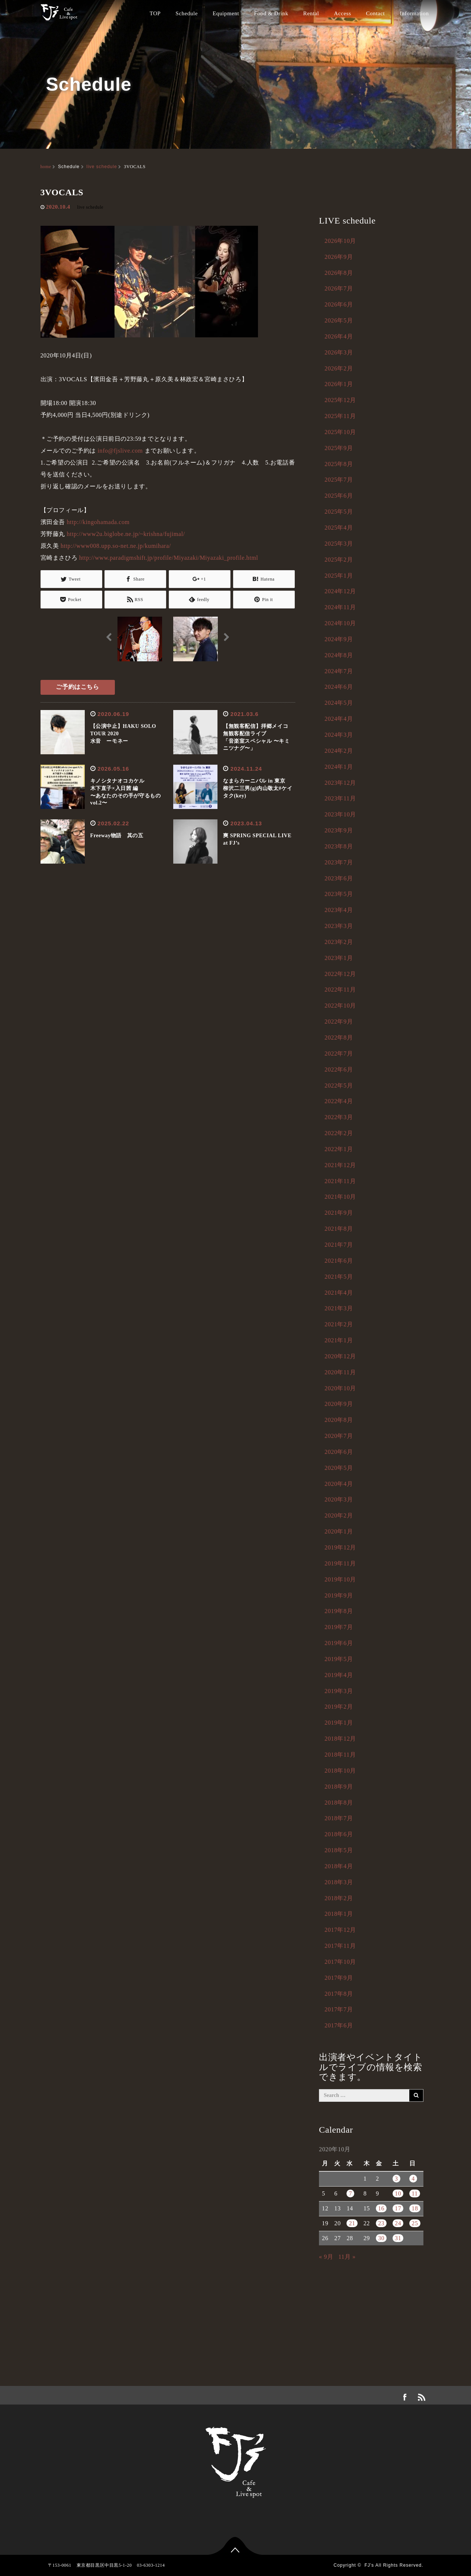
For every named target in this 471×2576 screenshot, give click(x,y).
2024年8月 (339, 655)
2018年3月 (339, 1882)
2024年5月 (339, 703)
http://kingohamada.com (98, 522)
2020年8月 (339, 1420)
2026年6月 (339, 304)
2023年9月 (339, 830)
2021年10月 (340, 1197)
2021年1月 (339, 1340)
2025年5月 (339, 511)
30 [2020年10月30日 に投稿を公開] (381, 2238)
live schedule (101, 166)
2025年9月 (339, 448)
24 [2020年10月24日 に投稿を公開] (398, 2223)
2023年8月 (339, 846)
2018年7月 (339, 1818)
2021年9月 (339, 1213)
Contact (375, 13)
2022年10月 (340, 1005)
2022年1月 (339, 1149)
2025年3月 (339, 543)
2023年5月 (339, 894)
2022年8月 (339, 1037)
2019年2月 (339, 1706)
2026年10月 (340, 241)
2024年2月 (339, 751)
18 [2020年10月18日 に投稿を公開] (415, 2208)
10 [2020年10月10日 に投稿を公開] (398, 2193)
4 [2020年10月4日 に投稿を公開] (413, 2178)
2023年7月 (339, 862)
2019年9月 (339, 1595)
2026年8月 (339, 273)
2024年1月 (339, 767)
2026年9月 (339, 257)
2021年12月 (340, 1165)
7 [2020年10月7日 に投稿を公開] (350, 2193)
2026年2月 (339, 368)
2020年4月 (339, 1484)
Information (414, 13)
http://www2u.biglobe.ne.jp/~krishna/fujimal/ (126, 534)
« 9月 (326, 2257)
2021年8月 (339, 1229)
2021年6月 (339, 1261)
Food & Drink (271, 13)
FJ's (369, 2565)
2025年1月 (339, 575)
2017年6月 (339, 2025)
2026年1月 (339, 384)
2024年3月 (339, 735)
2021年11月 (340, 1181)
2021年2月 (339, 1324)
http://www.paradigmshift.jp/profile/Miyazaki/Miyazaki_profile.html (168, 558)
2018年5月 (339, 1850)
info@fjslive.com (120, 450)
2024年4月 (339, 719)
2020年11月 (340, 1372)
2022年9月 (339, 1021)
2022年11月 (340, 989)
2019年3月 (339, 1691)
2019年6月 (339, 1643)
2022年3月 (339, 1117)
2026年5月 (339, 320)
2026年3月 (339, 352)
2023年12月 (340, 783)
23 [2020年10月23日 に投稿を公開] (381, 2223)
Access (342, 13)
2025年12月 (340, 400)
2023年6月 (339, 878)
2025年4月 (339, 527)
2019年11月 (340, 1563)
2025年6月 (339, 495)
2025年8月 (339, 464)
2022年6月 (339, 1069)
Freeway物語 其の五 (116, 835)
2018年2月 (339, 1898)
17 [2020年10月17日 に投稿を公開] (398, 2208)
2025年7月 (339, 479)
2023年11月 (340, 798)
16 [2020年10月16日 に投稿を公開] (381, 2208)
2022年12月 (340, 974)
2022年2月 (339, 1133)
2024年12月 (340, 591)
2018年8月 (339, 1802)
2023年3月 (339, 926)
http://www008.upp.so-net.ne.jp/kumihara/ (116, 546)
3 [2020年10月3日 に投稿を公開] (396, 2178)
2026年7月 (339, 288)
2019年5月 (339, 1659)
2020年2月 (339, 1515)
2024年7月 (339, 671)
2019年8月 (339, 1611)
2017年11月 (340, 1946)
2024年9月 (339, 639)
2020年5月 (339, 1468)
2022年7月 (339, 1053)
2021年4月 (339, 1292)
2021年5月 (339, 1276)
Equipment (226, 13)
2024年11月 (340, 607)
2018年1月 (339, 1914)
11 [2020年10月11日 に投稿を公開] (415, 2193)
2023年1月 (339, 958)
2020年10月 (340, 1388)
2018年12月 (340, 1738)
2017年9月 (339, 1978)
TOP (155, 13)
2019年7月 (339, 1627)
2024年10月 (340, 623)
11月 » (346, 2257)
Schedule (186, 13)
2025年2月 (339, 559)
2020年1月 (339, 1531)
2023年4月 (339, 910)
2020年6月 (339, 1452)
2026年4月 (339, 336)
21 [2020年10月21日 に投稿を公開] (352, 2223)
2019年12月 (340, 1547)
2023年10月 (340, 814)
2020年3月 (339, 1499)
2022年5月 (339, 1085)
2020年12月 (340, 1356)
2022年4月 (339, 1101)
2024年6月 (339, 687)
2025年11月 (340, 416)
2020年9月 (339, 1404)
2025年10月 (340, 432)
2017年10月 (340, 1962)
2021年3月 (339, 1308)
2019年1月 (339, 1722)
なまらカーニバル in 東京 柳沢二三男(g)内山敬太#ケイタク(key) (257, 788)
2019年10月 (340, 1579)
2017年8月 (339, 1994)
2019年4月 (339, 1675)
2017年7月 (339, 2009)
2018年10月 (340, 1770)
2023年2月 (339, 942)
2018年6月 (339, 1834)
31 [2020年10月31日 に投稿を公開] (398, 2238)
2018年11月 (340, 1754)
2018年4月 (339, 1866)
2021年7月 (339, 1245)
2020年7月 (339, 1436)
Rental (311, 13)
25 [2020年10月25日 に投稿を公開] (415, 2223)
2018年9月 (339, 1786)
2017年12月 (340, 1930)
